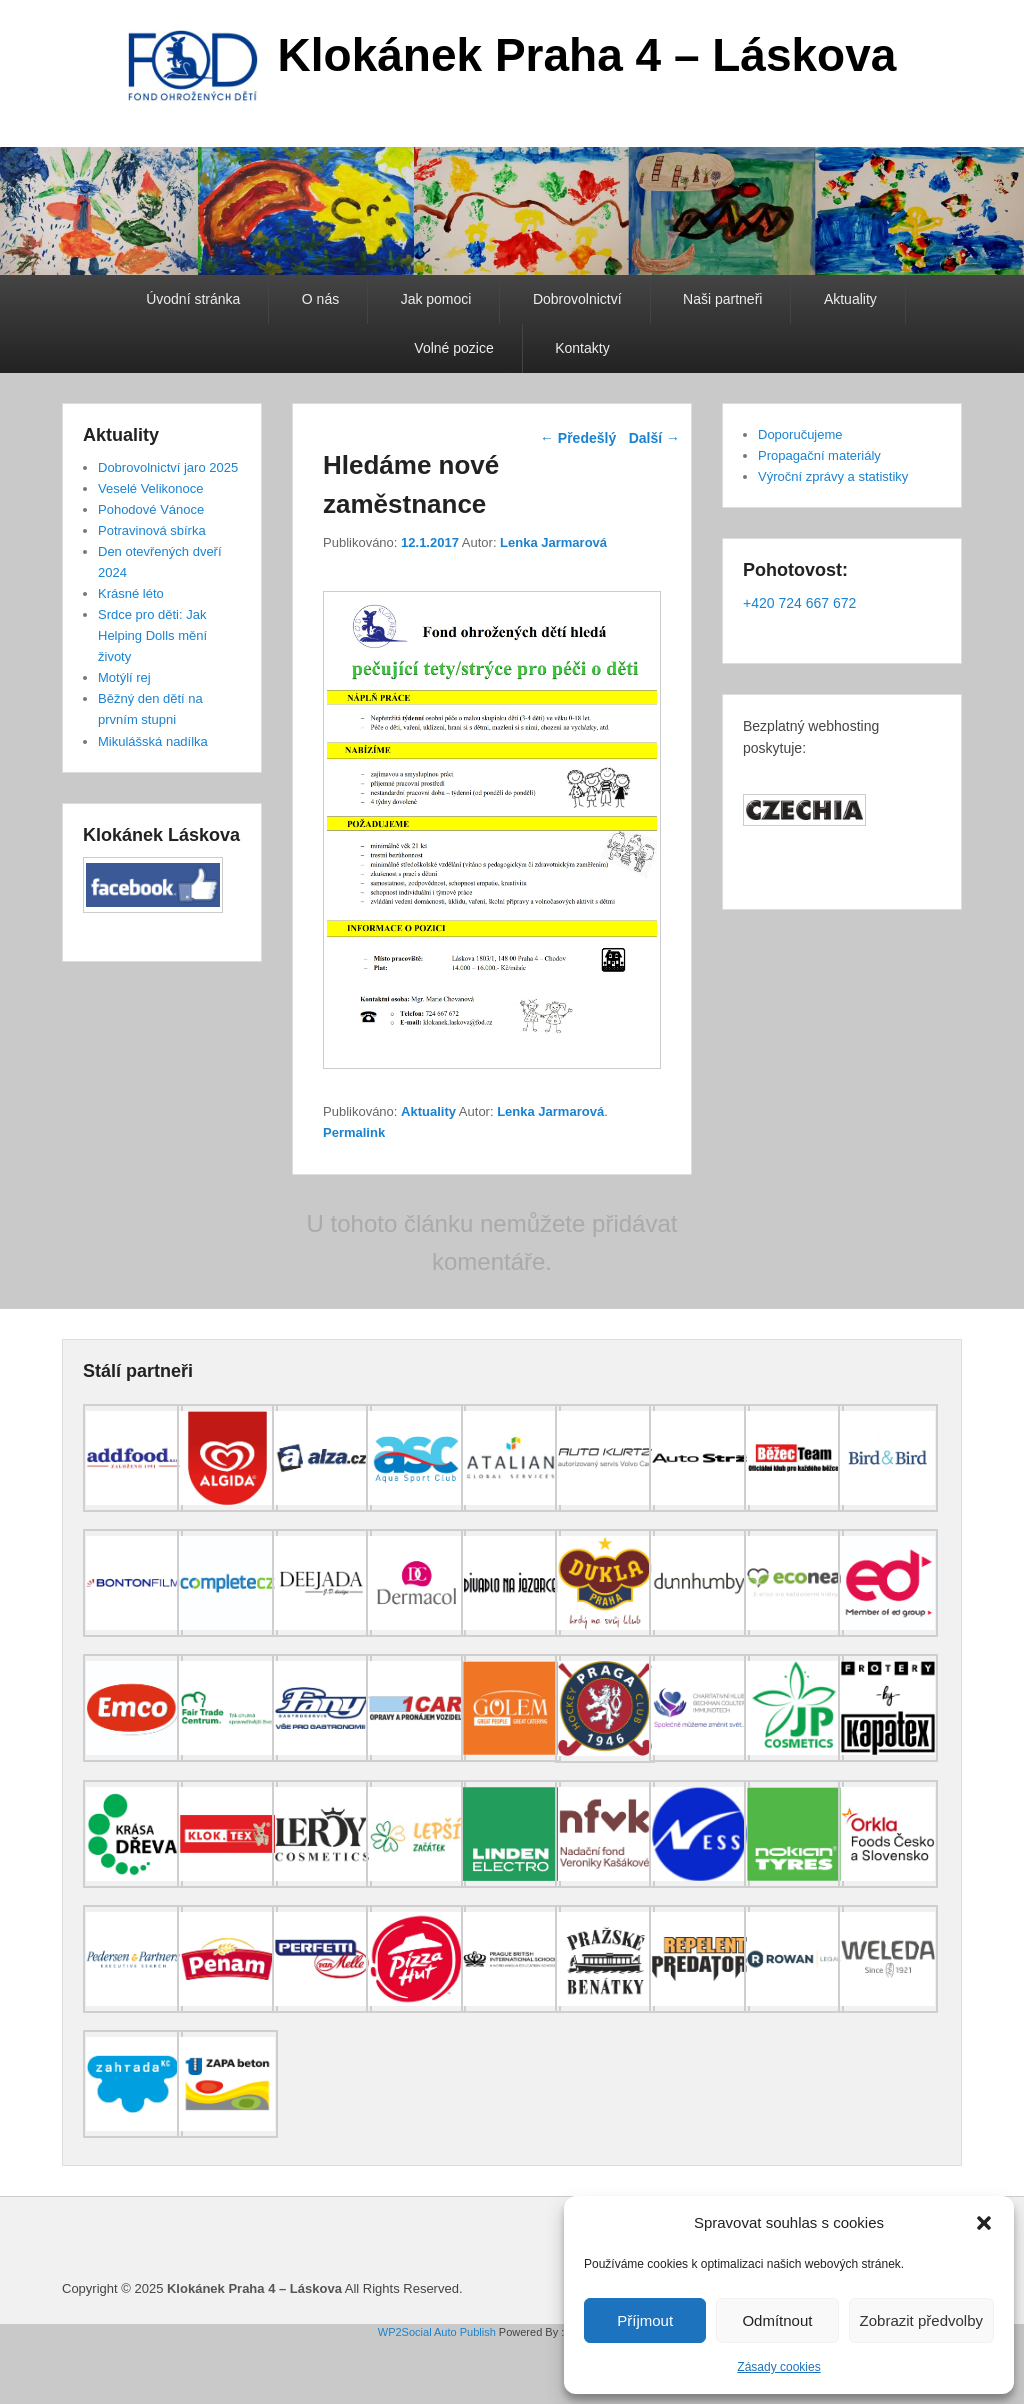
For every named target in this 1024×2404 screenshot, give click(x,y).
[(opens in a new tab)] (133, 1507)
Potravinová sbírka (152, 530)
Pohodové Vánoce (151, 509)
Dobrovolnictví (577, 299)
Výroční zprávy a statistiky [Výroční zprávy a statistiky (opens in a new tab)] (833, 476)
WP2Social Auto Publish (437, 2332)
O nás (320, 299)
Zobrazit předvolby (921, 2320)
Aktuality (850, 299)
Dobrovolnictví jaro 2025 (168, 467)
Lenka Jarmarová (553, 542)
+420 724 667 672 (799, 603)
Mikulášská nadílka (153, 741)
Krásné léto (131, 593)
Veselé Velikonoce (151, 488)
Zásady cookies (778, 2367)
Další (654, 438)
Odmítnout (777, 2320)
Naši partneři (722, 299)
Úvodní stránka (193, 299)
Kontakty (582, 348)
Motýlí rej (124, 677)
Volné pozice (453, 348)
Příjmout (645, 2320)
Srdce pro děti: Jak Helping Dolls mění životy (152, 635)
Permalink (354, 1132)
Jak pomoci (436, 299)
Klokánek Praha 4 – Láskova (587, 55)
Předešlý (578, 438)
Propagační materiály (819, 455)
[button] (984, 2223)
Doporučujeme (800, 434)
